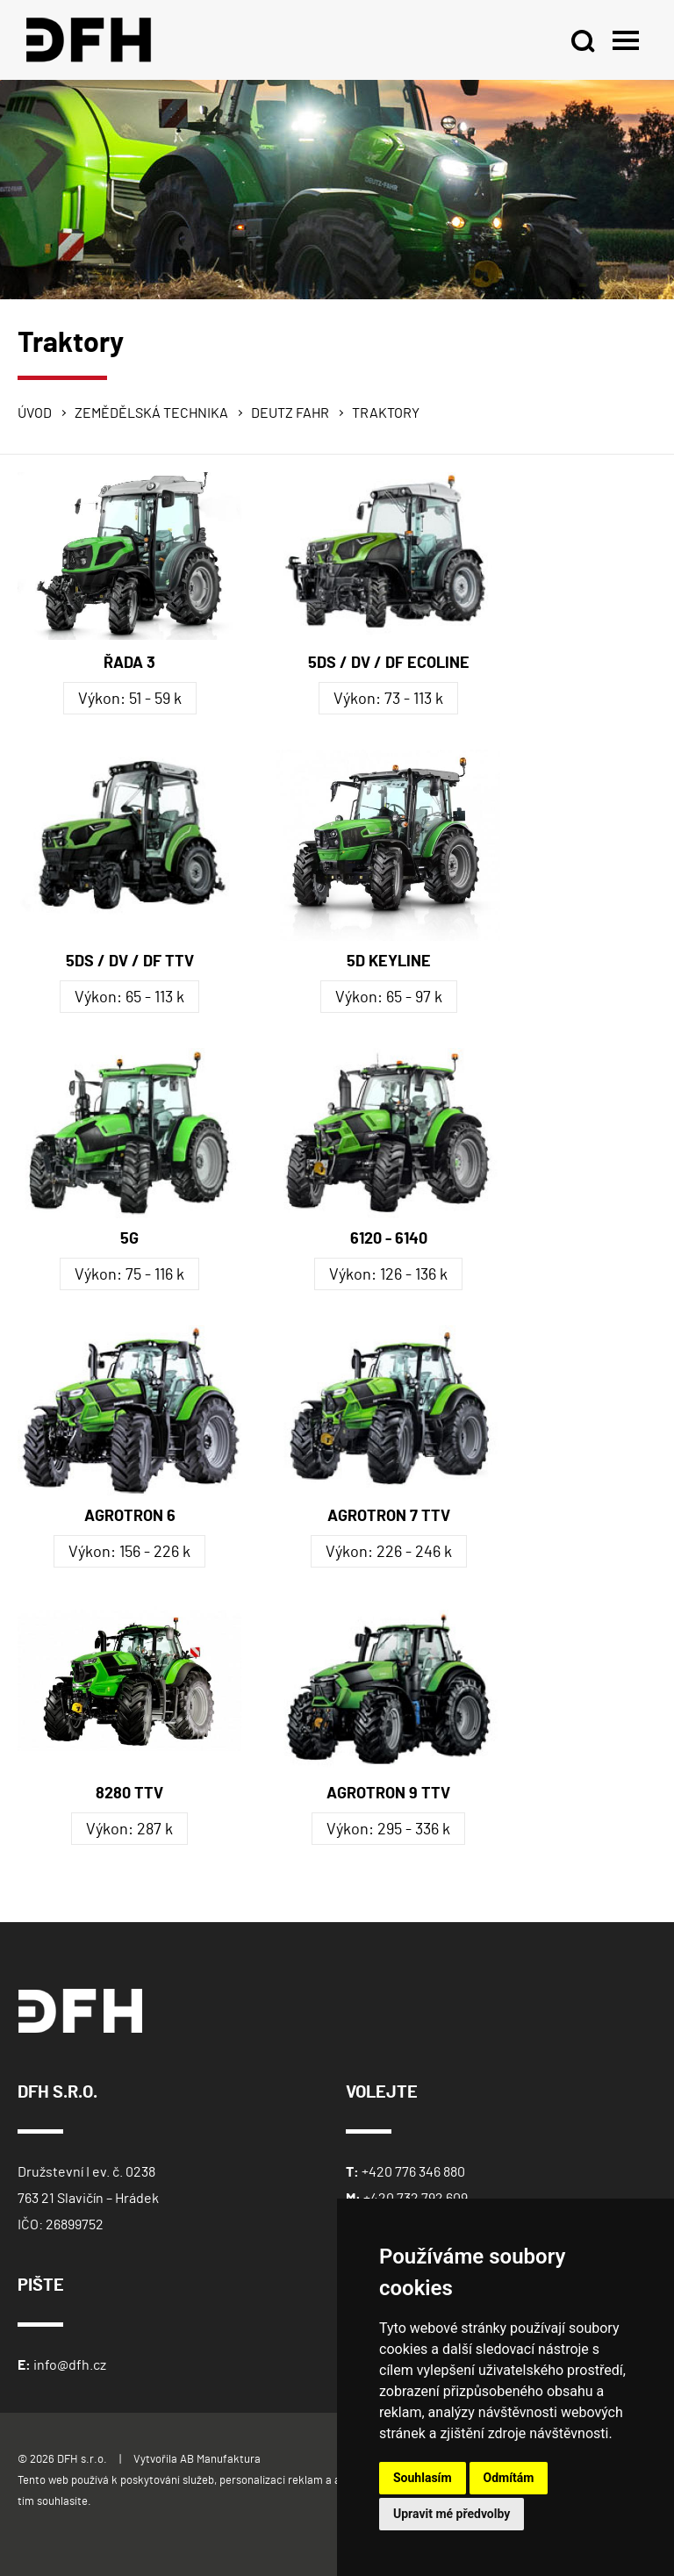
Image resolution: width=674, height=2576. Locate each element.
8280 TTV (129, 1794)
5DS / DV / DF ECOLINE (389, 663)
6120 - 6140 (388, 1239)
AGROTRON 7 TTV (388, 1517)
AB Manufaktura (220, 2459)
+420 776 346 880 (413, 2172)
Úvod (35, 413)
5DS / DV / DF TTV (130, 962)
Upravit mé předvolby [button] (451, 2514)
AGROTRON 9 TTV (388, 1794)
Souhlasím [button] (422, 2478)
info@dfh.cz (69, 2365)
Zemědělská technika (151, 413)
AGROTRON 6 (130, 1517)
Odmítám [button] (509, 2478)
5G (129, 1239)
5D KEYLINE (389, 962)
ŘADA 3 (129, 663)
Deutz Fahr (290, 413)
